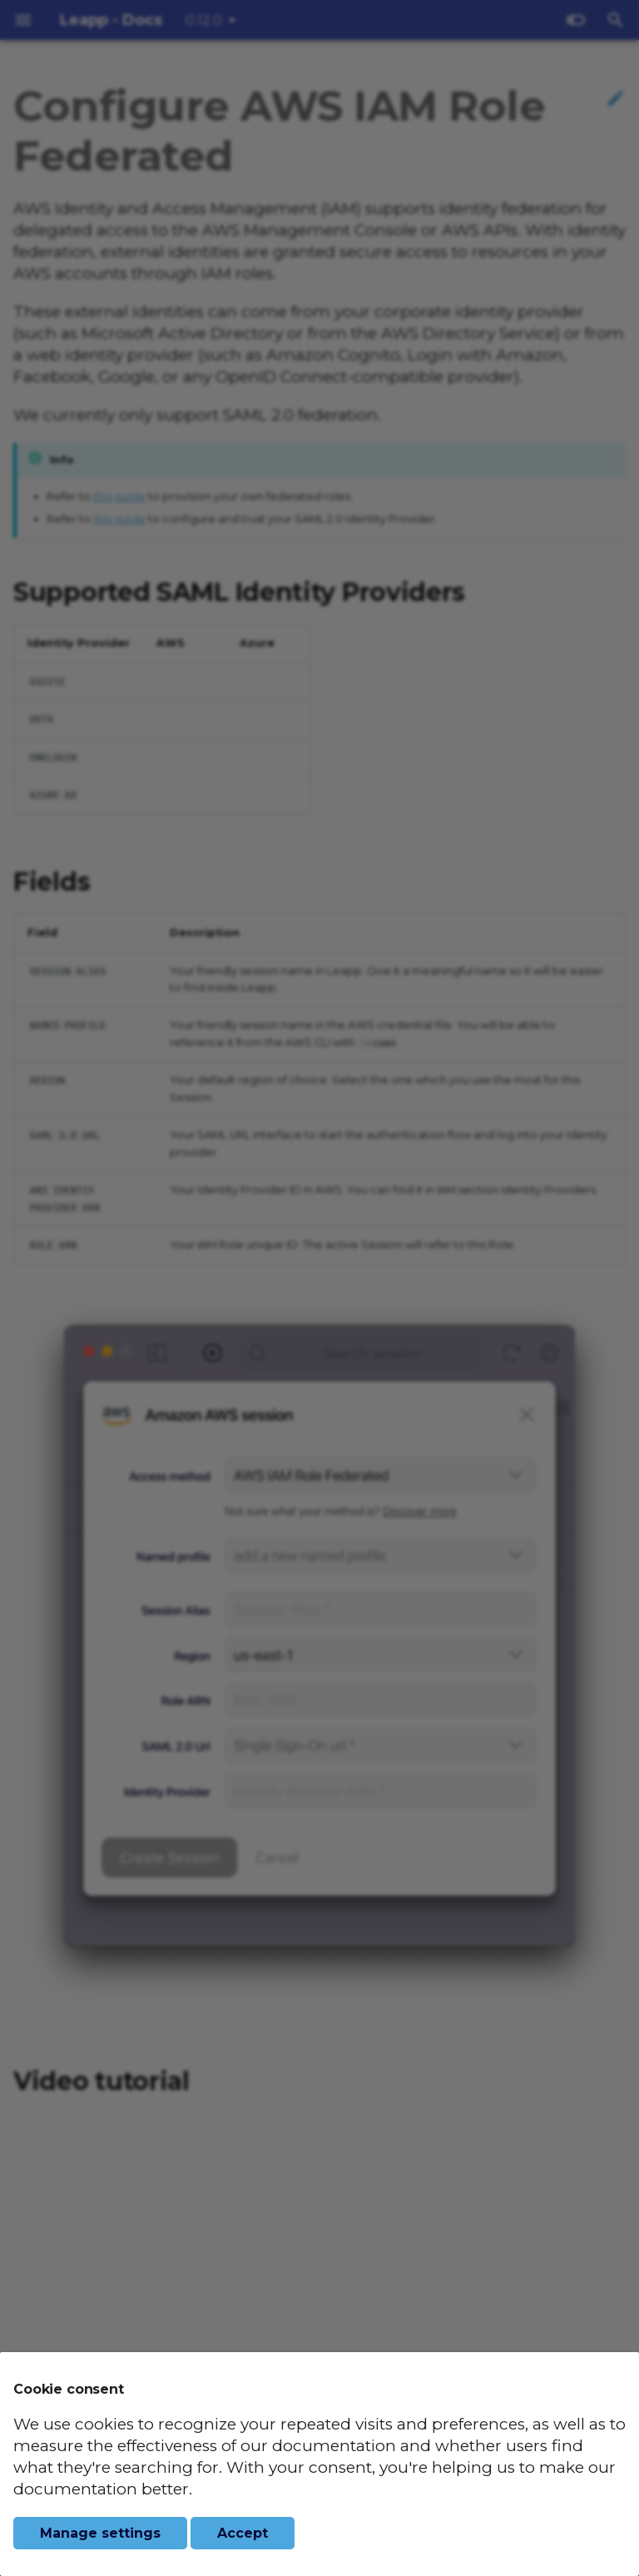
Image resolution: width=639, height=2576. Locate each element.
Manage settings (100, 2533)
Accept (242, 2533)
